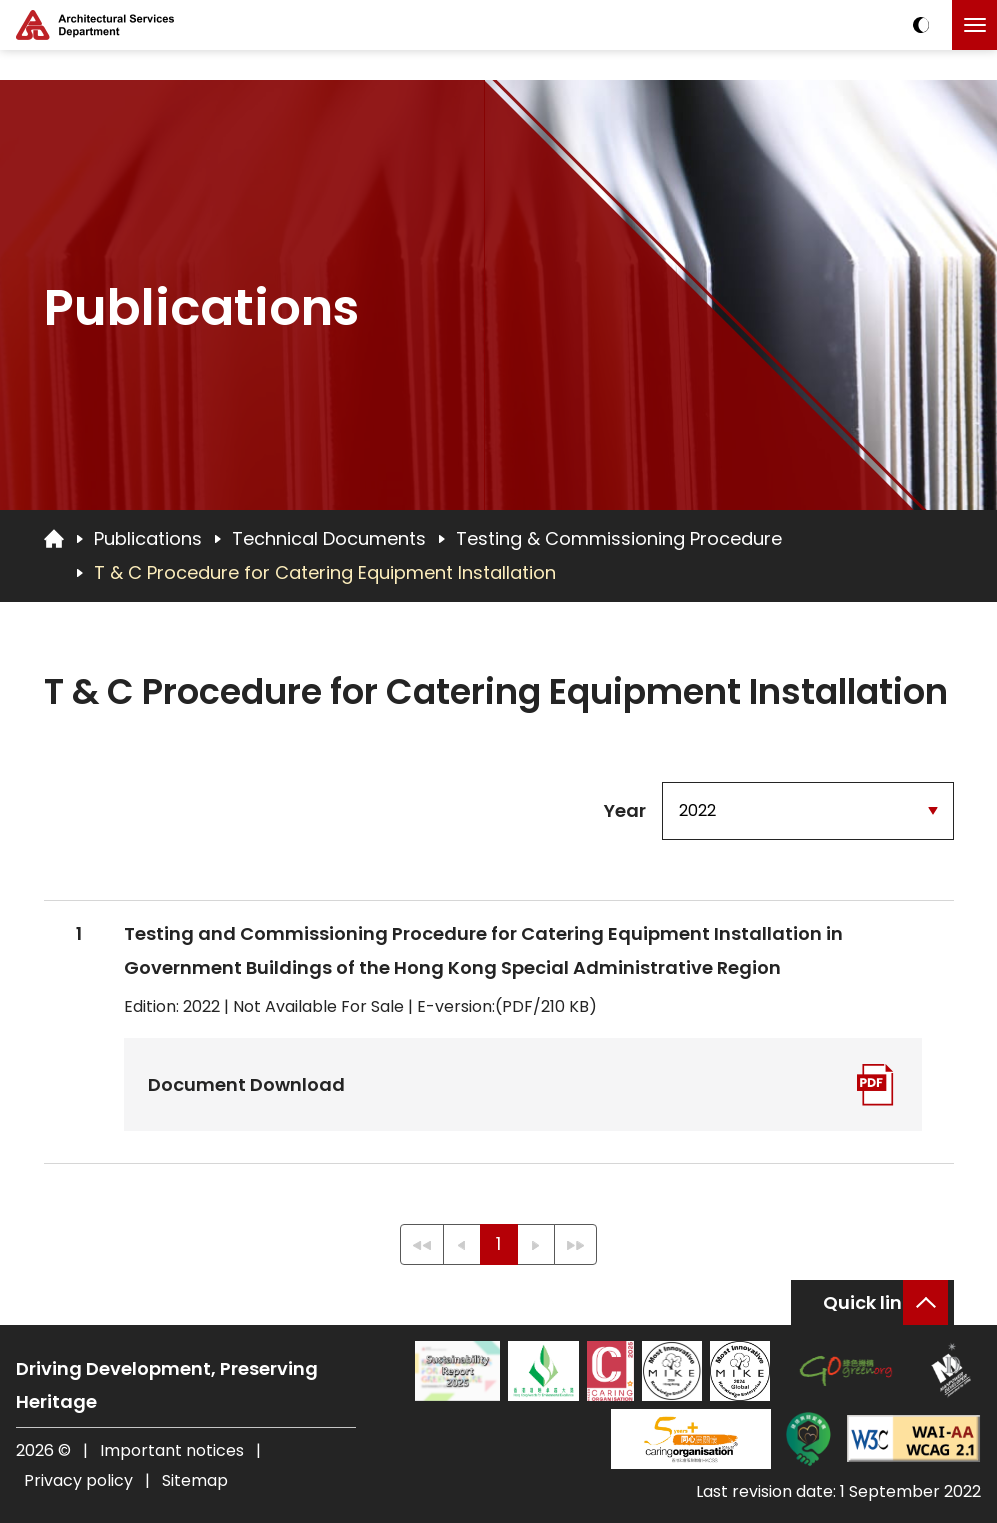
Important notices (174, 1450)
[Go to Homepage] (54, 538)
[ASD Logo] (95, 25)
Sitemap (195, 1480)
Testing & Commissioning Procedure (619, 538)
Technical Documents (329, 538)
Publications (148, 538)
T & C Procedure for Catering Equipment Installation (325, 572)
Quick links (872, 1302)
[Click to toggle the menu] (974, 25)
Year (625, 810)
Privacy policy (78, 1480)
